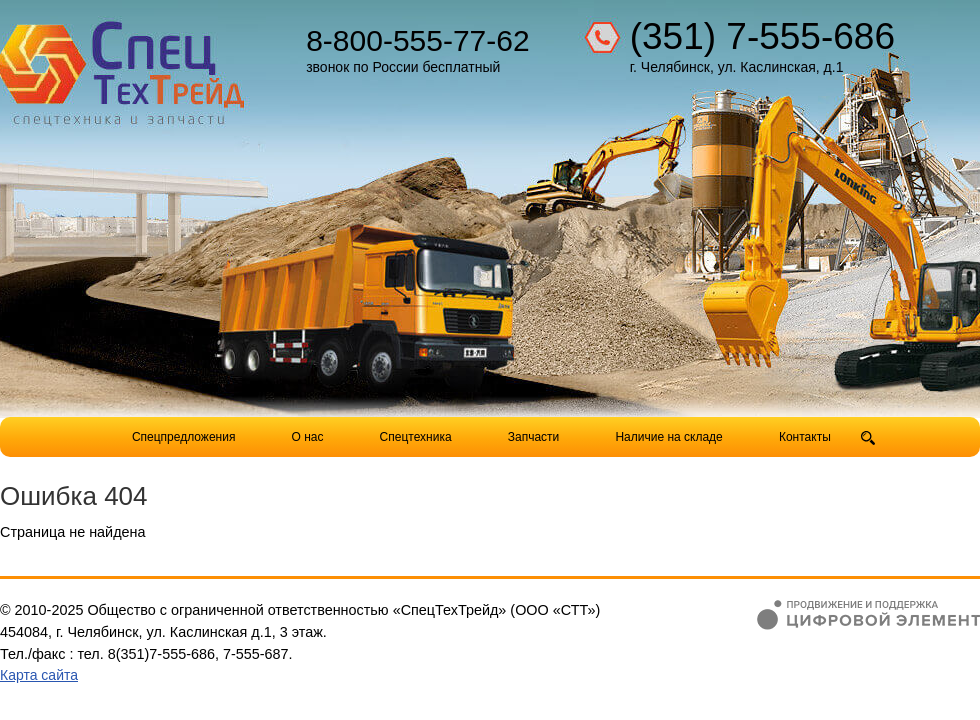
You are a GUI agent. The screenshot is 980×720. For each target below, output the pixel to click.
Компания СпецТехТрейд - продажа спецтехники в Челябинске (122, 66)
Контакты (805, 437)
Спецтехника (416, 437)
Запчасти (535, 437)
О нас (308, 437)
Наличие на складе (668, 437)
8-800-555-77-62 (418, 40)
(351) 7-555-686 (762, 36)
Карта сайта (39, 675)
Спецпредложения (184, 437)
